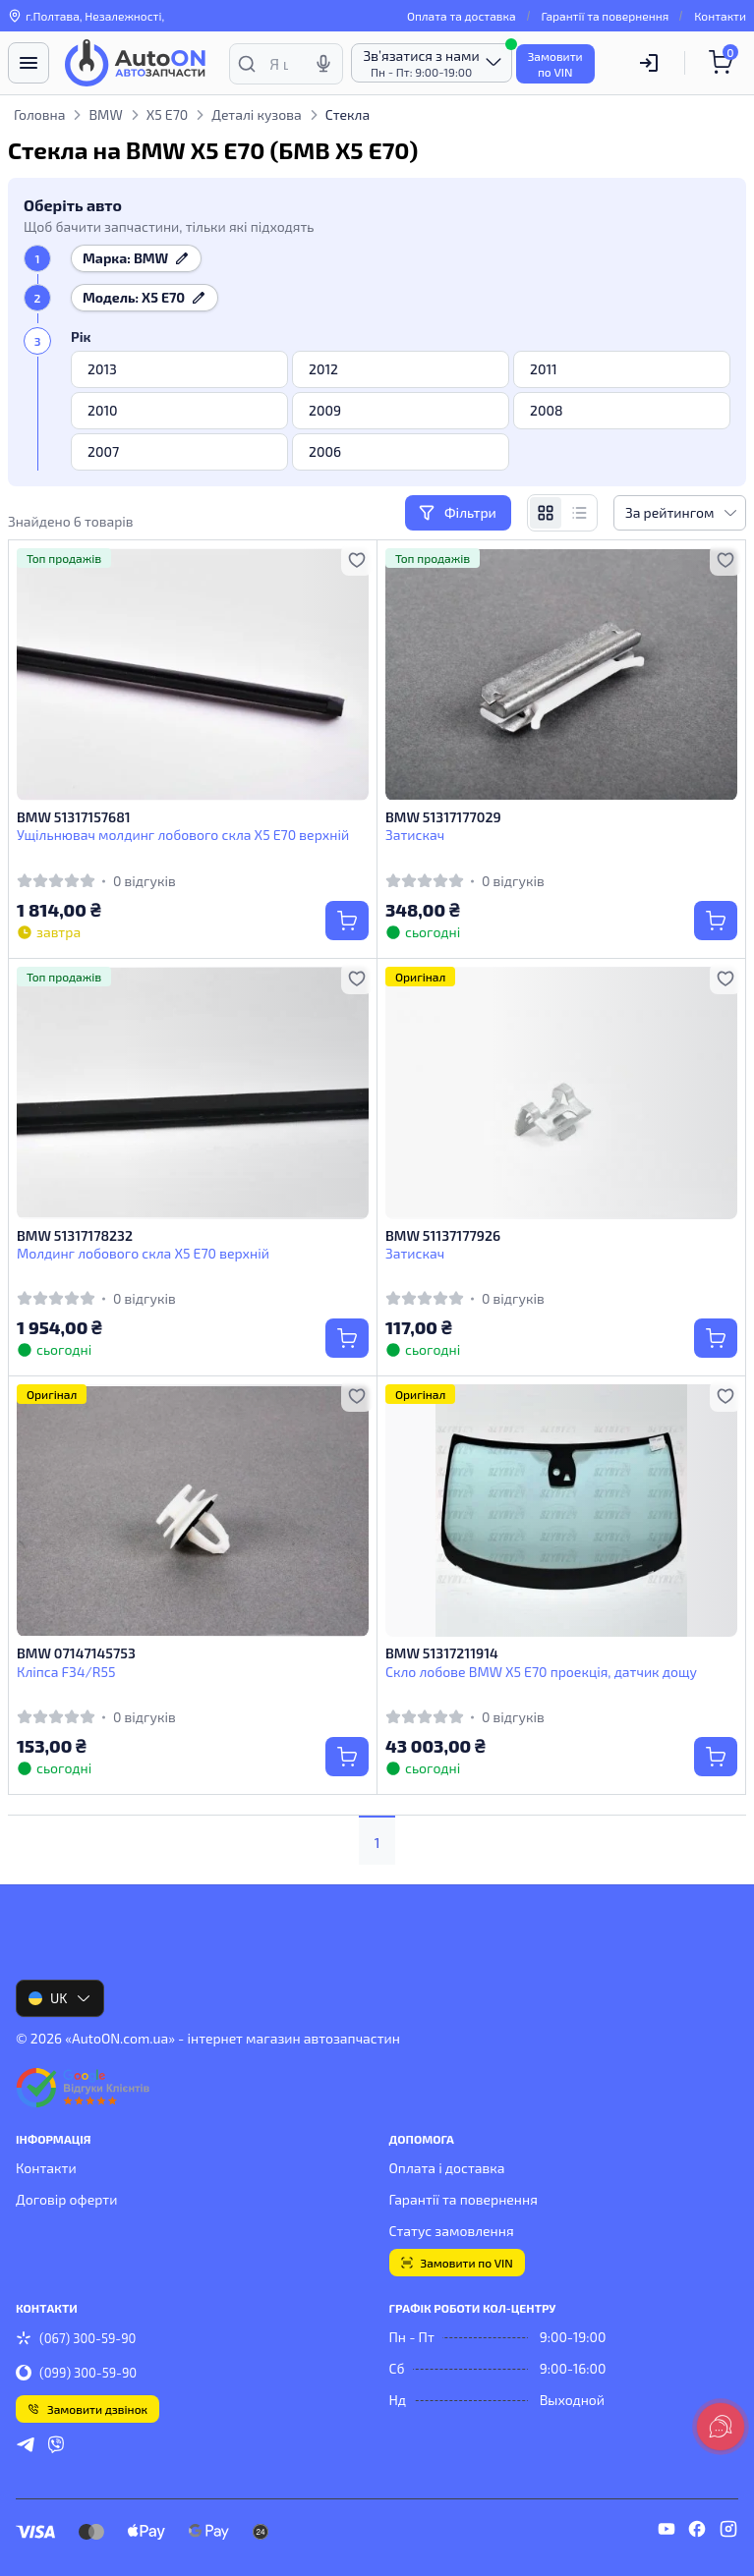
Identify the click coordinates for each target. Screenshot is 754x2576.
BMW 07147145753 (76, 1653)
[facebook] (697, 2532)
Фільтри (458, 513)
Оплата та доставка (461, 16)
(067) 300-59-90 (76, 2338)
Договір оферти (66, 2199)
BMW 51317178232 (75, 1235)
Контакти (720, 16)
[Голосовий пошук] (323, 63)
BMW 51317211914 (441, 1653)
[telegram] (25, 2447)
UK (60, 1997)
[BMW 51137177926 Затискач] (561, 1093)
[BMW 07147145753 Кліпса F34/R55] (193, 1510)
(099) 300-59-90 (76, 2372)
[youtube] (666, 2532)
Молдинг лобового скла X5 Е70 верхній (143, 1253)
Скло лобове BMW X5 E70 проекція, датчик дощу (541, 1671)
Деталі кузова (256, 114)
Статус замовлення (451, 2230)
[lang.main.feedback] (720, 2426)
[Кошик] (723, 63)
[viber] (56, 2447)
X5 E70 (167, 114)
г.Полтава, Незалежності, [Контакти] (86, 16)
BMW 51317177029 (443, 817)
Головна (39, 114)
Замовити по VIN (457, 2262)
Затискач (414, 834)
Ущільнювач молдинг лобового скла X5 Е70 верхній (183, 834)
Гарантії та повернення (605, 16)
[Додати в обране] (357, 560)
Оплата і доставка (447, 2167)
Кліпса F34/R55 (66, 1671)
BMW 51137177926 (442, 1235)
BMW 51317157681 (74, 817)
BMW (105, 114)
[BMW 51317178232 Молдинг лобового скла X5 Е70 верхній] (193, 1093)
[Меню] (28, 63)
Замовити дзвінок (87, 2409)
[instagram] (728, 2532)
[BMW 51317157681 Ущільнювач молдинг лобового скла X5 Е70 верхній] (193, 674)
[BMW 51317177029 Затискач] (561, 674)
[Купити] (347, 920)
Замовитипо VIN (555, 64)
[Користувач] (648, 63)
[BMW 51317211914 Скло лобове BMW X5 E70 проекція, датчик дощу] (561, 1510)
